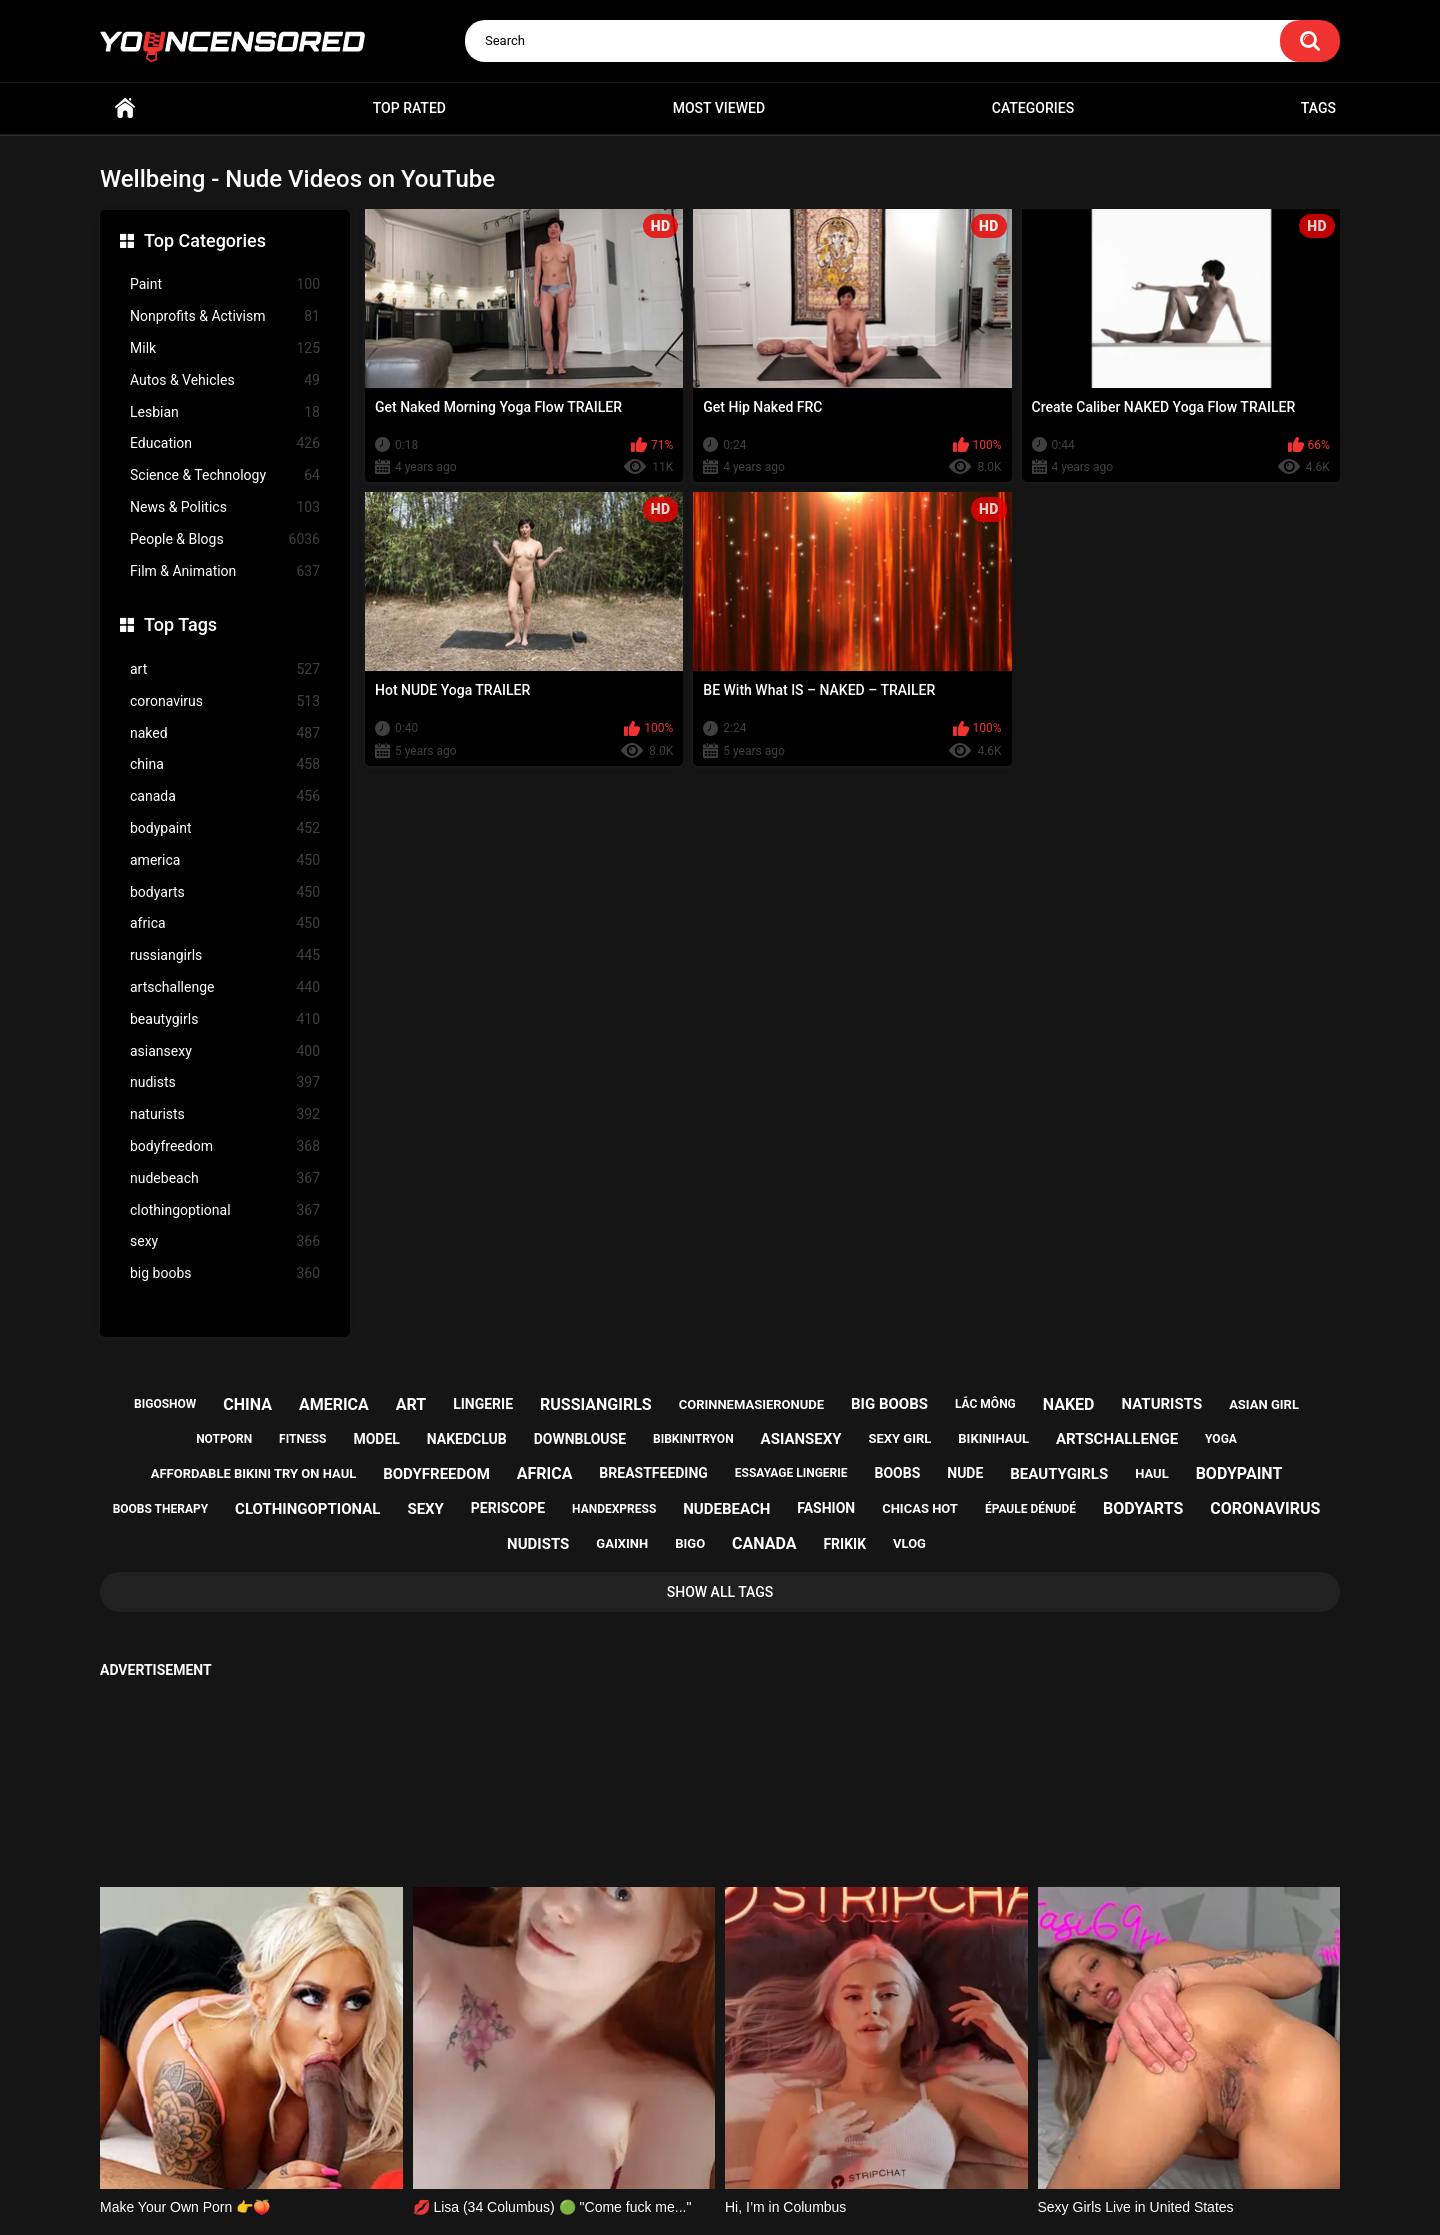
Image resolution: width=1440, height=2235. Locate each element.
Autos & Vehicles (225, 380)
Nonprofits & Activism (225, 316)
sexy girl (900, 1438)
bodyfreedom (225, 1146)
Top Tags (180, 624)
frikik (844, 1544)
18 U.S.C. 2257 (820, 2142)
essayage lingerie (791, 1473)
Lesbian (225, 412)
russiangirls (225, 955)
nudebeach (225, 1178)
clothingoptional (225, 1210)
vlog (909, 1543)
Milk (225, 348)
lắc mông (985, 1404)
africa (225, 923)
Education (225, 443)
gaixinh (622, 1543)
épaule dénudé (1030, 1509)
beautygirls (225, 1019)
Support (693, 2142)
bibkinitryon (693, 1439)
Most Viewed (719, 108)
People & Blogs (225, 539)
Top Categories (205, 240)
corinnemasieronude (751, 1404)
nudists (225, 1082)
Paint (225, 284)
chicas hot (920, 1508)
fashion (826, 1508)
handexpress (614, 1509)
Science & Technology (225, 475)
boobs (898, 1473)
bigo (690, 1543)
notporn (224, 1439)
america (225, 860)
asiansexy (225, 1051)
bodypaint (225, 828)
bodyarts (225, 892)
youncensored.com (699, 2196)
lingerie (483, 1404)
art (225, 669)
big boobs (225, 1273)
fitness (302, 1439)
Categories (1033, 108)
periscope (508, 1508)
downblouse (580, 1439)
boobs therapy (161, 1509)
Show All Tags (720, 1592)
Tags (1318, 108)
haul (1152, 1473)
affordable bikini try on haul (254, 1473)
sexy (225, 1241)
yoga (1221, 1439)
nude (965, 1473)
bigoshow (165, 1404)
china (225, 764)
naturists (225, 1114)
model (376, 1439)
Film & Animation (225, 571)
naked (225, 733)
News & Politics (225, 507)
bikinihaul (993, 1438)
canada (225, 796)
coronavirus (225, 701)
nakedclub (467, 1439)
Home (125, 108)
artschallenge (225, 987)
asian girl (1264, 1404)
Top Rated (409, 108)
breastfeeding (653, 1473)
